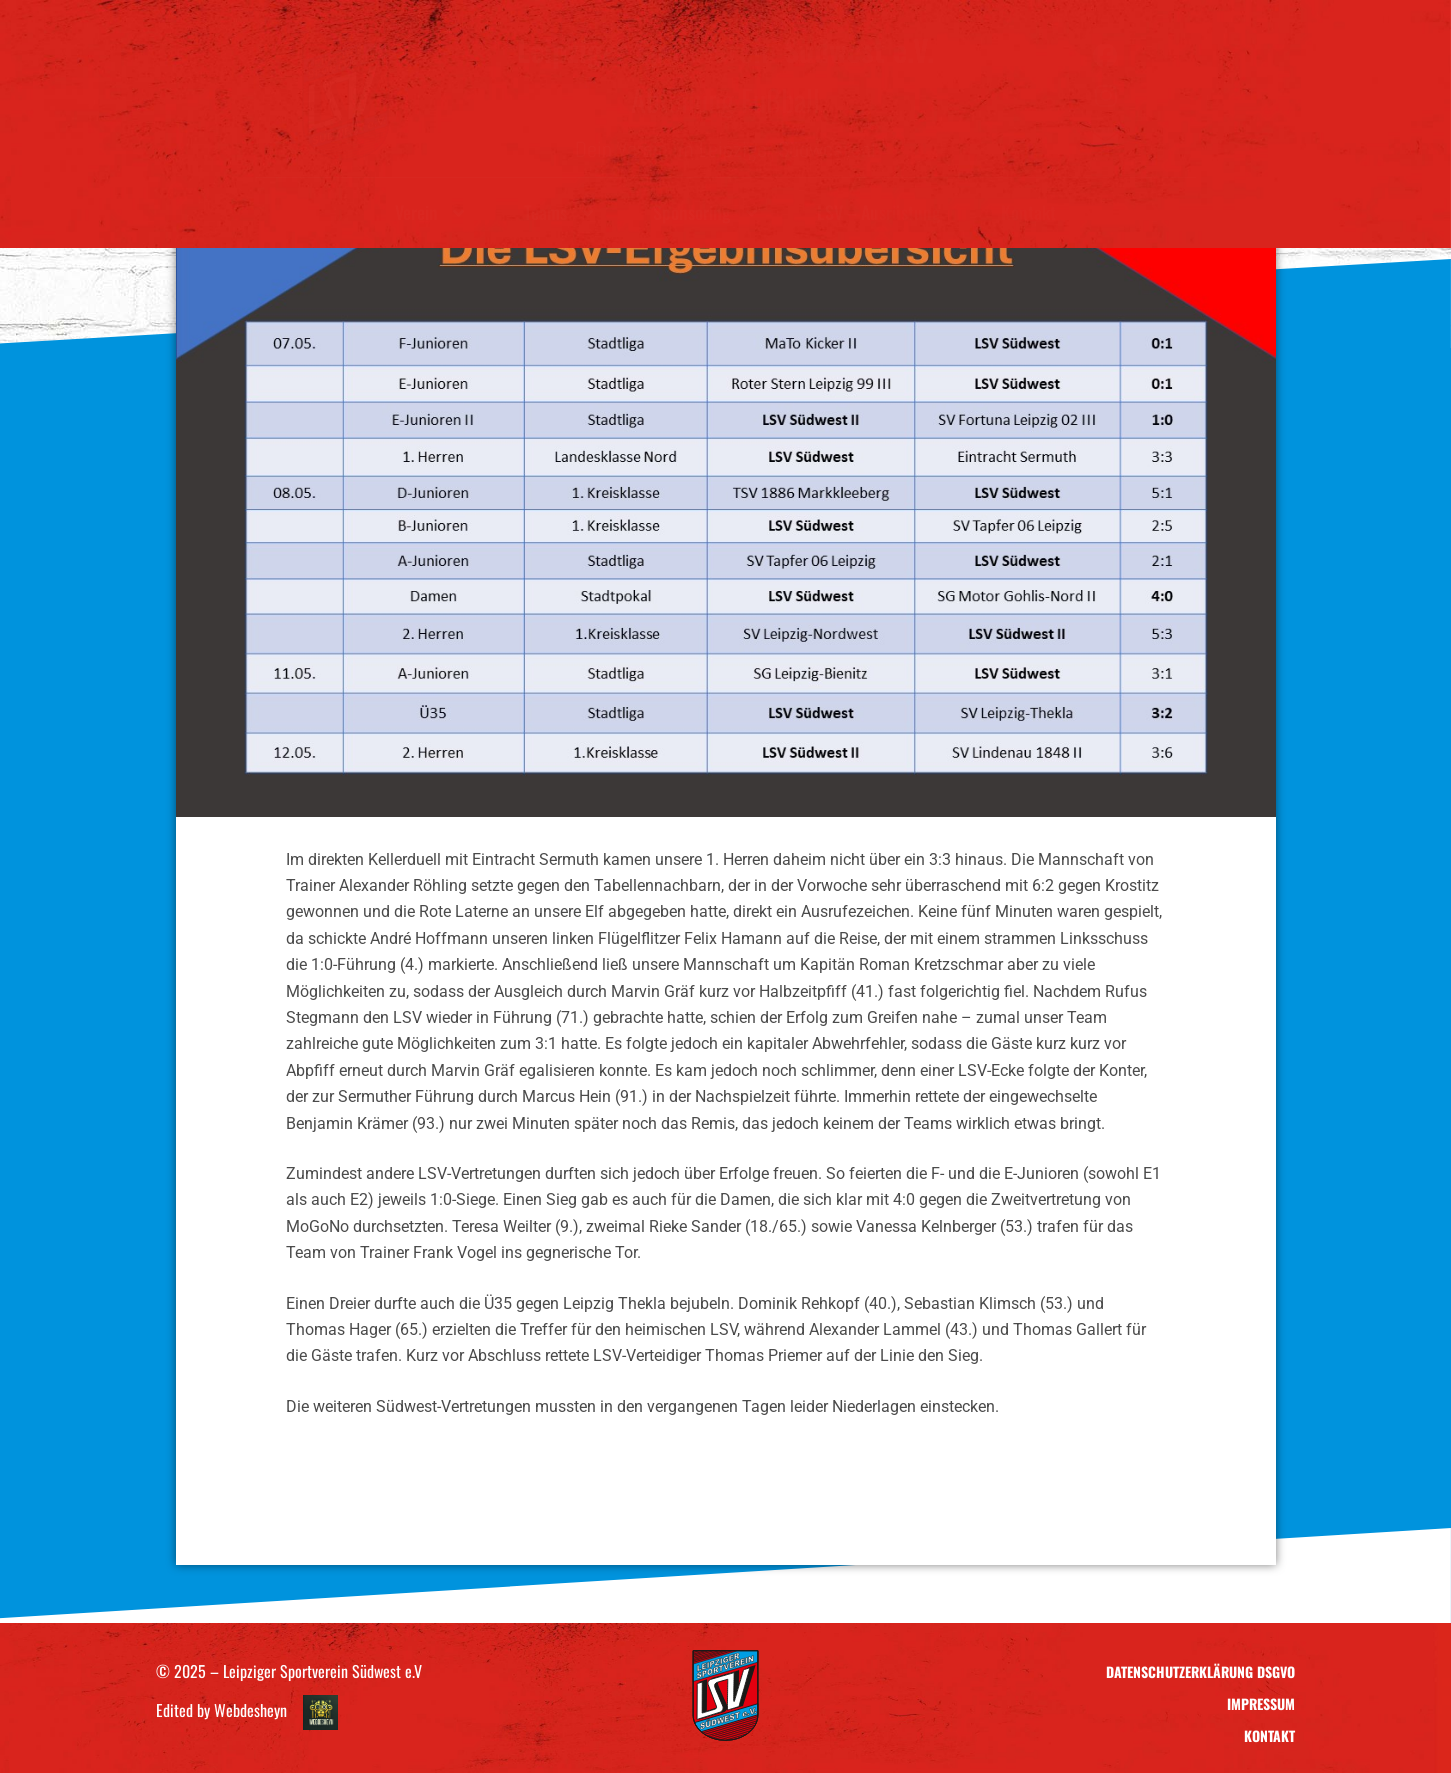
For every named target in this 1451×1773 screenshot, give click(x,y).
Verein (429, 212)
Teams (558, 212)
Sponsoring (705, 212)
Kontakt (1028, 212)
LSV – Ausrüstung (879, 212)
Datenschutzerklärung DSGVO (1200, 1671)
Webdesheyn (250, 1710)
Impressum (1261, 1703)
